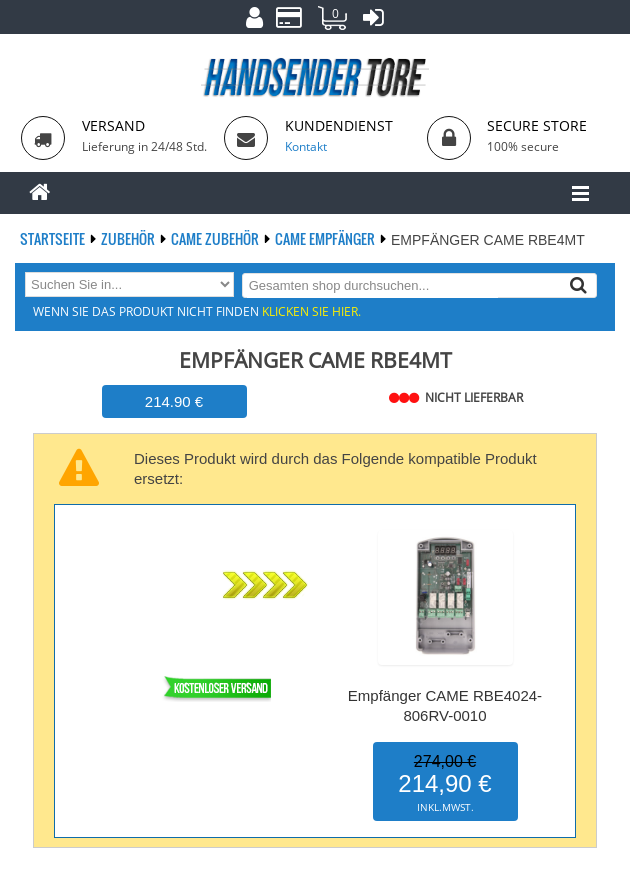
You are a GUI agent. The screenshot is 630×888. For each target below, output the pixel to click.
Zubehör (129, 238)
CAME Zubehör (216, 238)
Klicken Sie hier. (311, 311)
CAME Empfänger (326, 238)
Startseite (54, 238)
